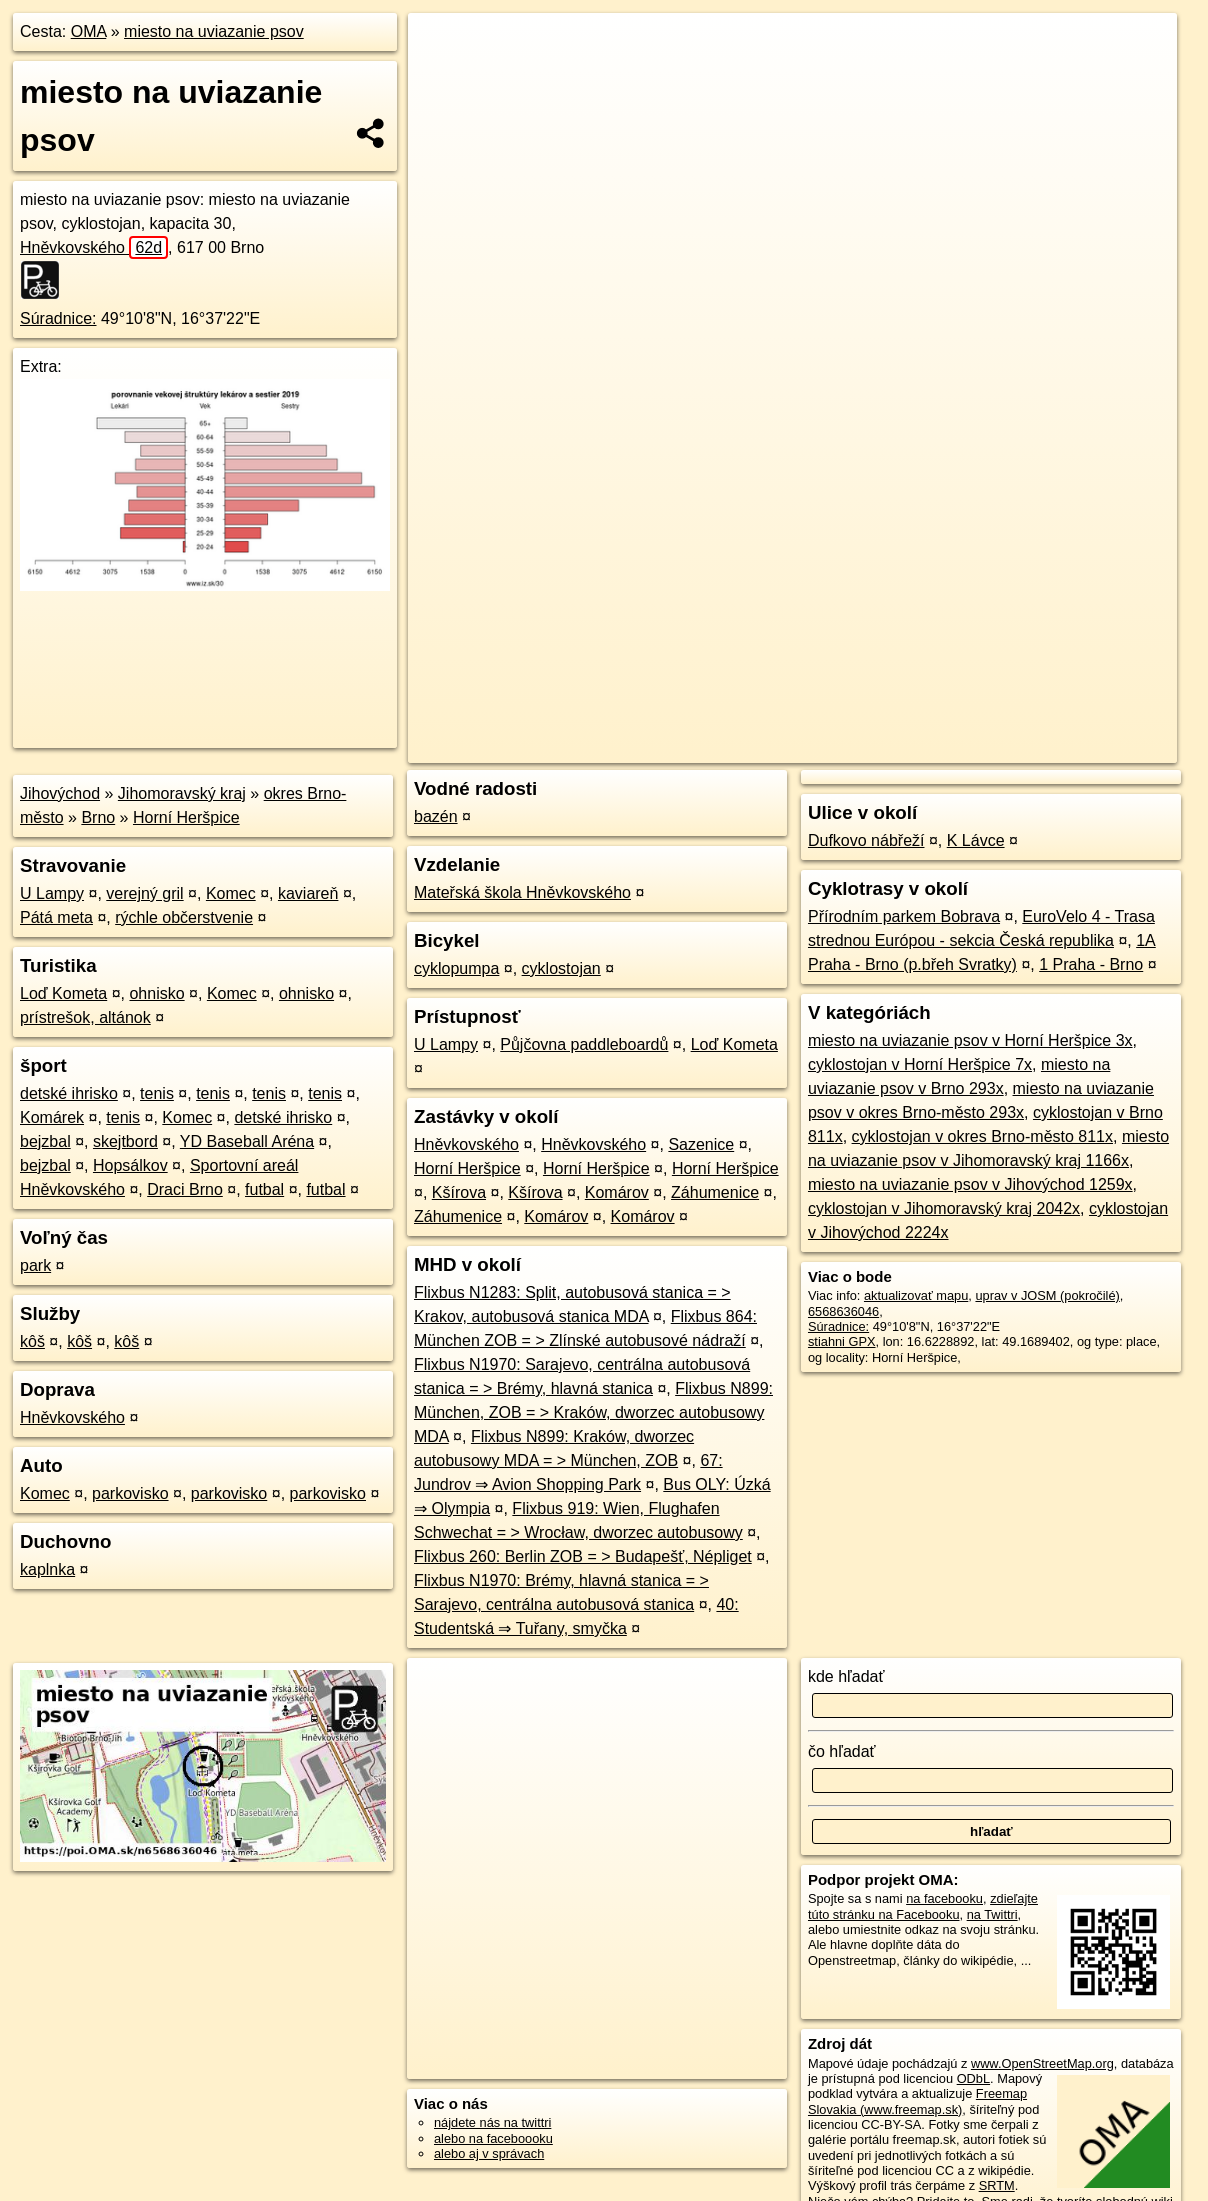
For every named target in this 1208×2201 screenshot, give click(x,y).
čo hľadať (842, 1751)
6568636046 (843, 1311)
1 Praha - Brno (1091, 964)
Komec (231, 893)
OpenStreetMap (832, 717)
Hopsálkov (130, 1165)
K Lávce (976, 840)
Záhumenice (715, 1192)
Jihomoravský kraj (182, 793)
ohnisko (156, 993)
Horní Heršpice (186, 817)
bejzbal (45, 1141)
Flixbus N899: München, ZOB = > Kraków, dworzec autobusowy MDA (593, 1412)
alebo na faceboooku (493, 2138)
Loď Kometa (63, 993)
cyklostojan (561, 968)
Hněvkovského (94, 247)
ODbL (973, 2078)
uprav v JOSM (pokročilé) (1047, 1295)
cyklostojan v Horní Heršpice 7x (920, 1064)
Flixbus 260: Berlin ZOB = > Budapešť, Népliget (583, 1556)
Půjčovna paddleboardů (584, 1044)
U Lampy (52, 893)
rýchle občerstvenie (184, 917)
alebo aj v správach (489, 2153)
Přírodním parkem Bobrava (904, 916)
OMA (89, 31)
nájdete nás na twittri (492, 2122)
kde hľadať (846, 1676)
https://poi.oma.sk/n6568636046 (1087, 717)
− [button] (442, 78)
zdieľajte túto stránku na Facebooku (923, 1906)
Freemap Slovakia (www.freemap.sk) (917, 2101)
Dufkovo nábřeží (866, 840)
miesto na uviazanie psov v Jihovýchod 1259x (970, 1184)
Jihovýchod (60, 793)
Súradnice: (58, 318)
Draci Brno (185, 1189)
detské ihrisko (69, 1093)
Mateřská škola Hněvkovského (522, 892)
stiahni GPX (842, 1341)
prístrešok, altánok (85, 1017)
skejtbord (125, 1141)
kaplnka (47, 1569)
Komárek (52, 1117)
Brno (98, 817)
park (35, 1265)
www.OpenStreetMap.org (1042, 2063)
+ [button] (442, 47)
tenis (157, 1093)
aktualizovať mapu (916, 1295)
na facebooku (944, 1898)
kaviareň (308, 893)
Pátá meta (56, 917)
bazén (436, 816)
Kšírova (459, 1192)
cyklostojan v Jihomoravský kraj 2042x (944, 1208)
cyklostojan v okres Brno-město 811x (982, 1136)
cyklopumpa (456, 968)
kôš (32, 1341)
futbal (264, 1189)
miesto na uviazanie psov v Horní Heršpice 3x (970, 1040)
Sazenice (701, 1144)
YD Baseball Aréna (247, 1141)
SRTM (997, 2185)
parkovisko (130, 1493)
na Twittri (992, 1914)
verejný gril (144, 893)
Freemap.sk (936, 717)
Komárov (617, 1192)
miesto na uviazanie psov (214, 31)
